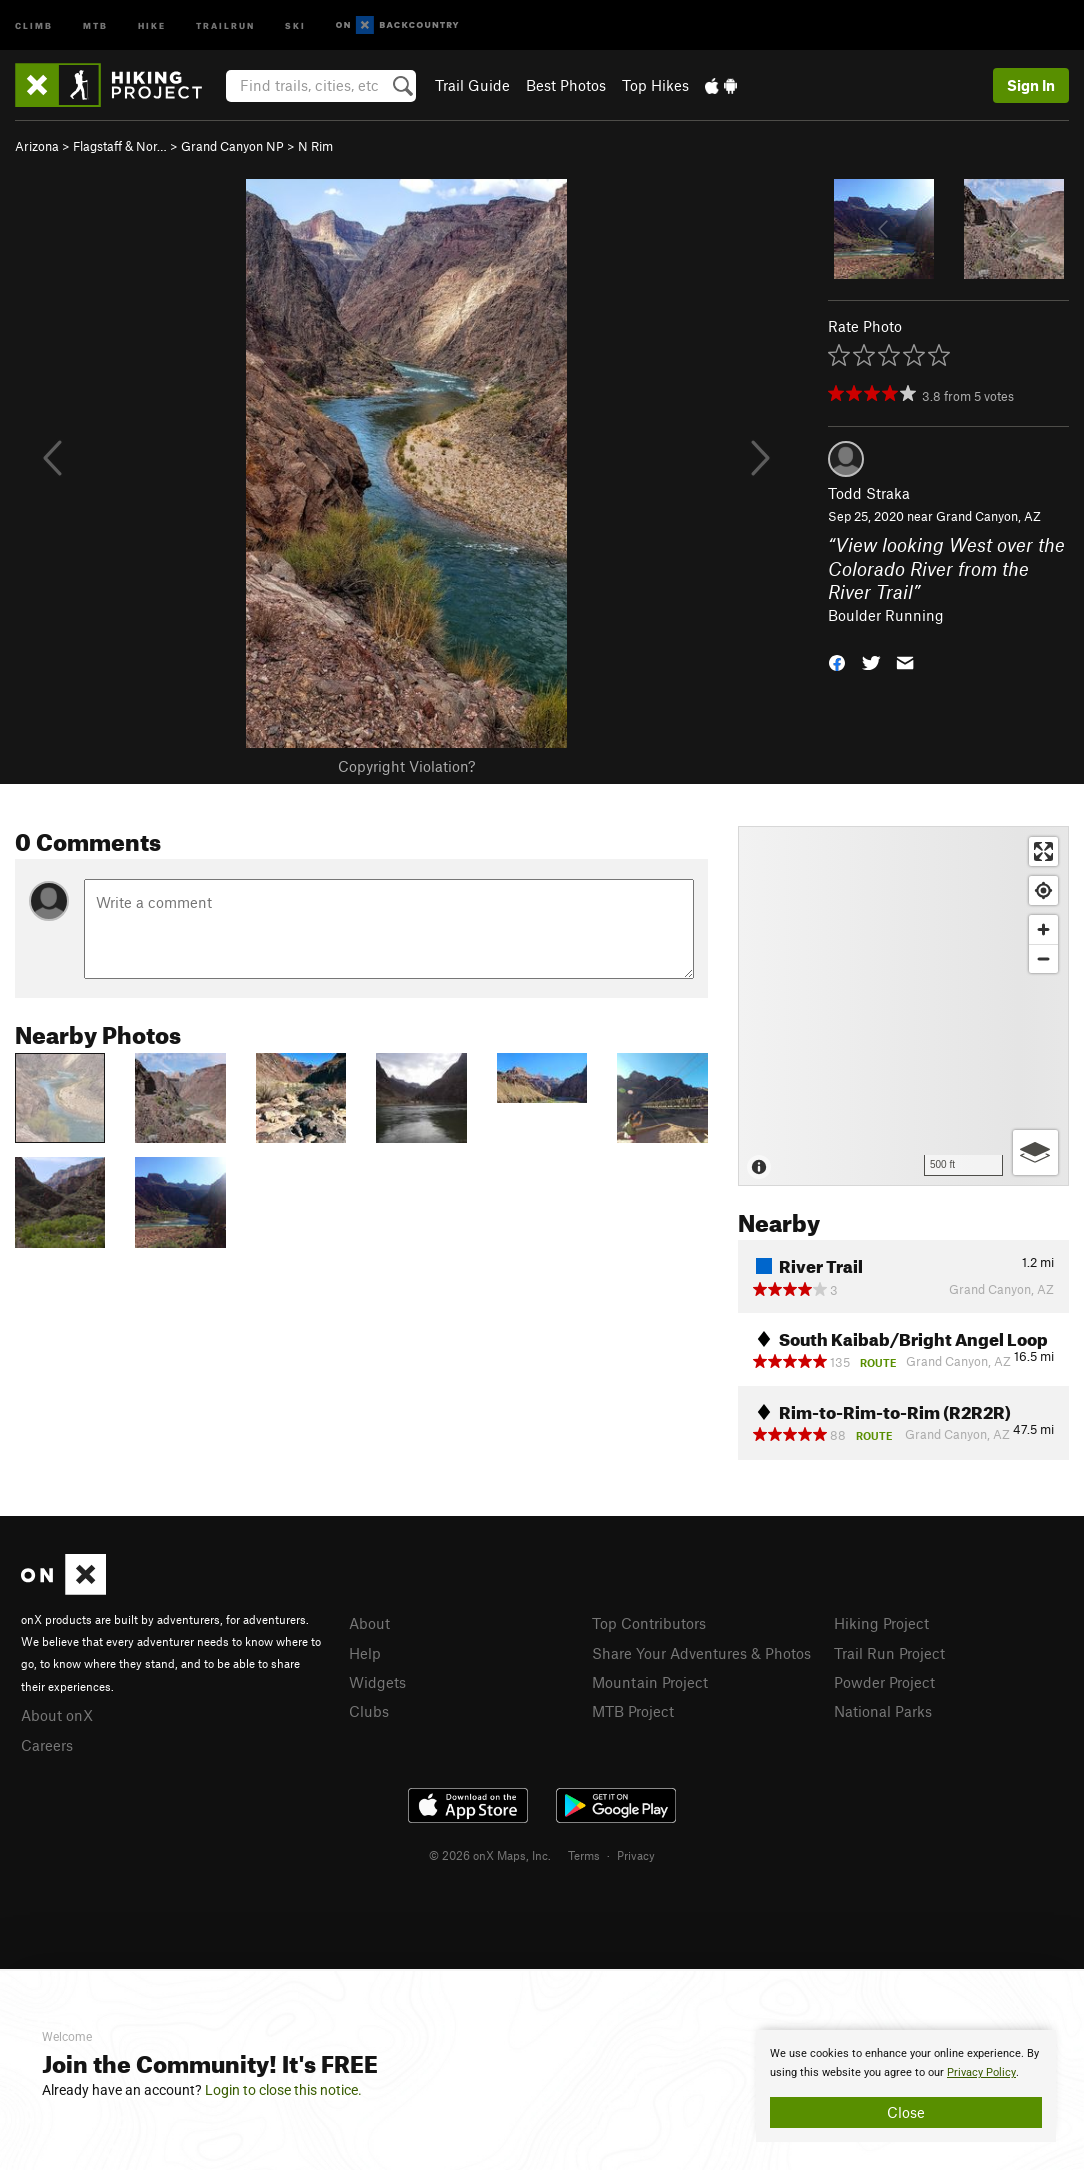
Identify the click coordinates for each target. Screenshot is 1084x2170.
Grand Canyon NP (232, 146)
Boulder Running (886, 615)
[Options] (1035, 1152)
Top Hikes (655, 85)
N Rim (315, 146)
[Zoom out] (1043, 958)
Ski (295, 24)
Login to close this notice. (283, 2090)
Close (906, 2112)
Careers (47, 1745)
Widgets (377, 1682)
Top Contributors (649, 1623)
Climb (34, 24)
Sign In (1031, 85)
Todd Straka (869, 493)
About (369, 1623)
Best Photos (566, 85)
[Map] (903, 1006)
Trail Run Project (889, 1653)
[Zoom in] (1043, 929)
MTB (95, 24)
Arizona (37, 146)
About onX (57, 1715)
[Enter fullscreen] (1043, 851)
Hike (152, 24)
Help (365, 1653)
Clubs (369, 1711)
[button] (837, 661)
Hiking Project (881, 1623)
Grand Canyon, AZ (988, 516)
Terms (584, 1855)
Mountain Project (650, 1682)
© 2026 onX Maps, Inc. (490, 1855)
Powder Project (884, 1682)
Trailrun (225, 24)
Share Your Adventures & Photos (701, 1653)
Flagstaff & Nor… (120, 146)
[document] (906, 2086)
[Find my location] (1043, 890)
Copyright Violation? (406, 766)
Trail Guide (472, 85)
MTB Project (633, 1711)
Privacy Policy (981, 2072)
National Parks (883, 1711)
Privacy (636, 1855)
